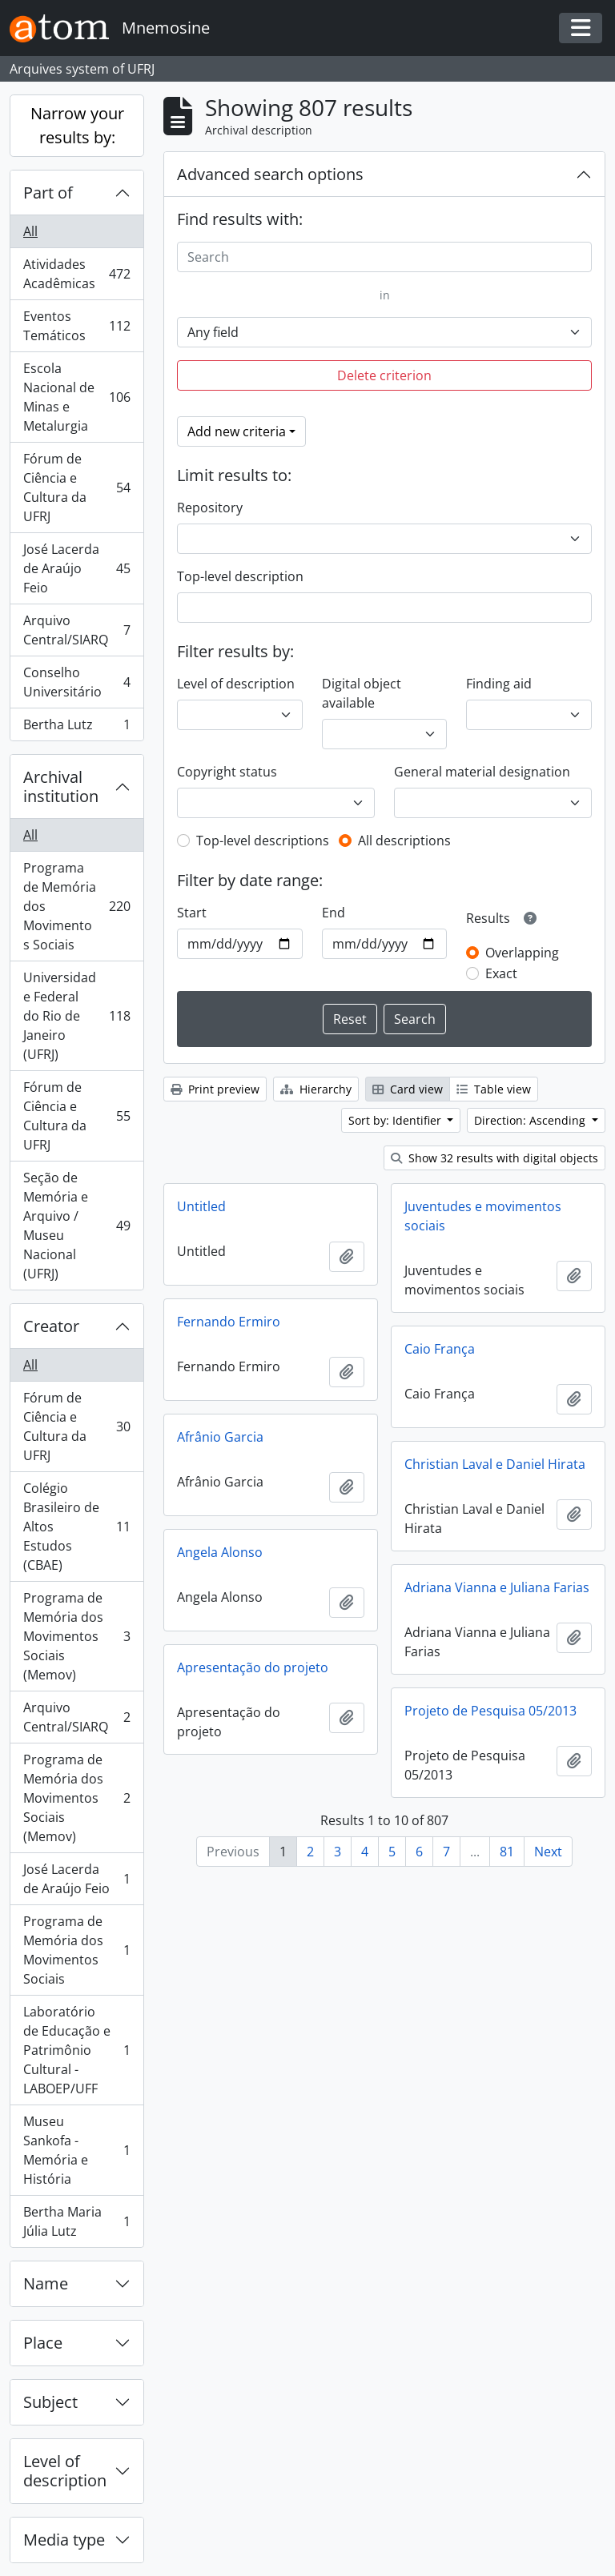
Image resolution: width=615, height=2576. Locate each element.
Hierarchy (316, 1089)
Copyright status (227, 771)
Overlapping (522, 952)
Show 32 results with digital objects (494, 1158)
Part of (48, 192)
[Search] (384, 257)
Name (45, 2283)
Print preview (215, 1089)
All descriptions (404, 840)
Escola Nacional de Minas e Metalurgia (76, 397)
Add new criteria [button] (236, 431)
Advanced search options (270, 174)
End (333, 912)
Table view (493, 1089)
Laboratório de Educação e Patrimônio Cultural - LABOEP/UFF (76, 2050)
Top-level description (240, 576)
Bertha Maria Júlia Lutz (76, 2221)
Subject (50, 2402)
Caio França (439, 1349)
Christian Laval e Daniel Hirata (494, 1464)
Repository (210, 507)
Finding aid (499, 683)
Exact (501, 973)
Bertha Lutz (76, 727)
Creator (51, 1326)
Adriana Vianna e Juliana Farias (496, 1587)
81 (507, 1851)
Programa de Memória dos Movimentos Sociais (76, 906)
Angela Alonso (220, 1552)
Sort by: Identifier (396, 1120)
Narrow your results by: (77, 125)
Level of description (65, 2470)
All (30, 231)
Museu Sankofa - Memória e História (76, 2150)
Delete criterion (384, 375)
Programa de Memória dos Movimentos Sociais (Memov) (76, 1636)
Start (192, 912)
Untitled (201, 1206)
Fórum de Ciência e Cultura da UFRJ (76, 487)
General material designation (482, 771)
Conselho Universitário (76, 682)
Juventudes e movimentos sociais (482, 1216)
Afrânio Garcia (220, 1437)
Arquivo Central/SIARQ (76, 630)
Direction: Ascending (531, 1120)
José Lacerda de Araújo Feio (76, 568)
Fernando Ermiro (228, 1321)
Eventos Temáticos (76, 325)
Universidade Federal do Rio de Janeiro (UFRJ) (76, 1016)
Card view (407, 1089)
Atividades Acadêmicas (76, 273)
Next (548, 1851)
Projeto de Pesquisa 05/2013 (490, 1710)
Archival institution (60, 786)
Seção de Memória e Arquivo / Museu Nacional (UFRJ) (76, 1225)
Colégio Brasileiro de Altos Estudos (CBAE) (76, 1526)
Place (42, 2342)
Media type (64, 2539)
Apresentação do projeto (252, 1667)
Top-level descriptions (262, 840)
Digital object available (361, 693)
